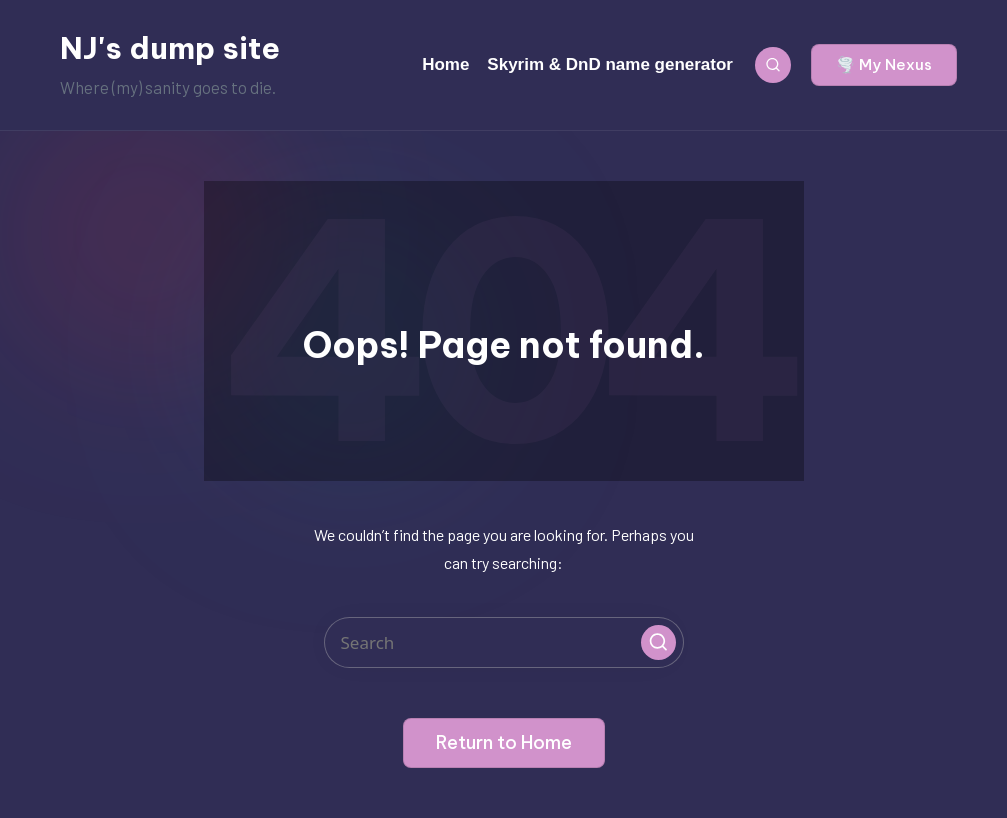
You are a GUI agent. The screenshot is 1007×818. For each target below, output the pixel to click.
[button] (884, 65)
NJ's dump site (170, 48)
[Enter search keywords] (504, 642)
